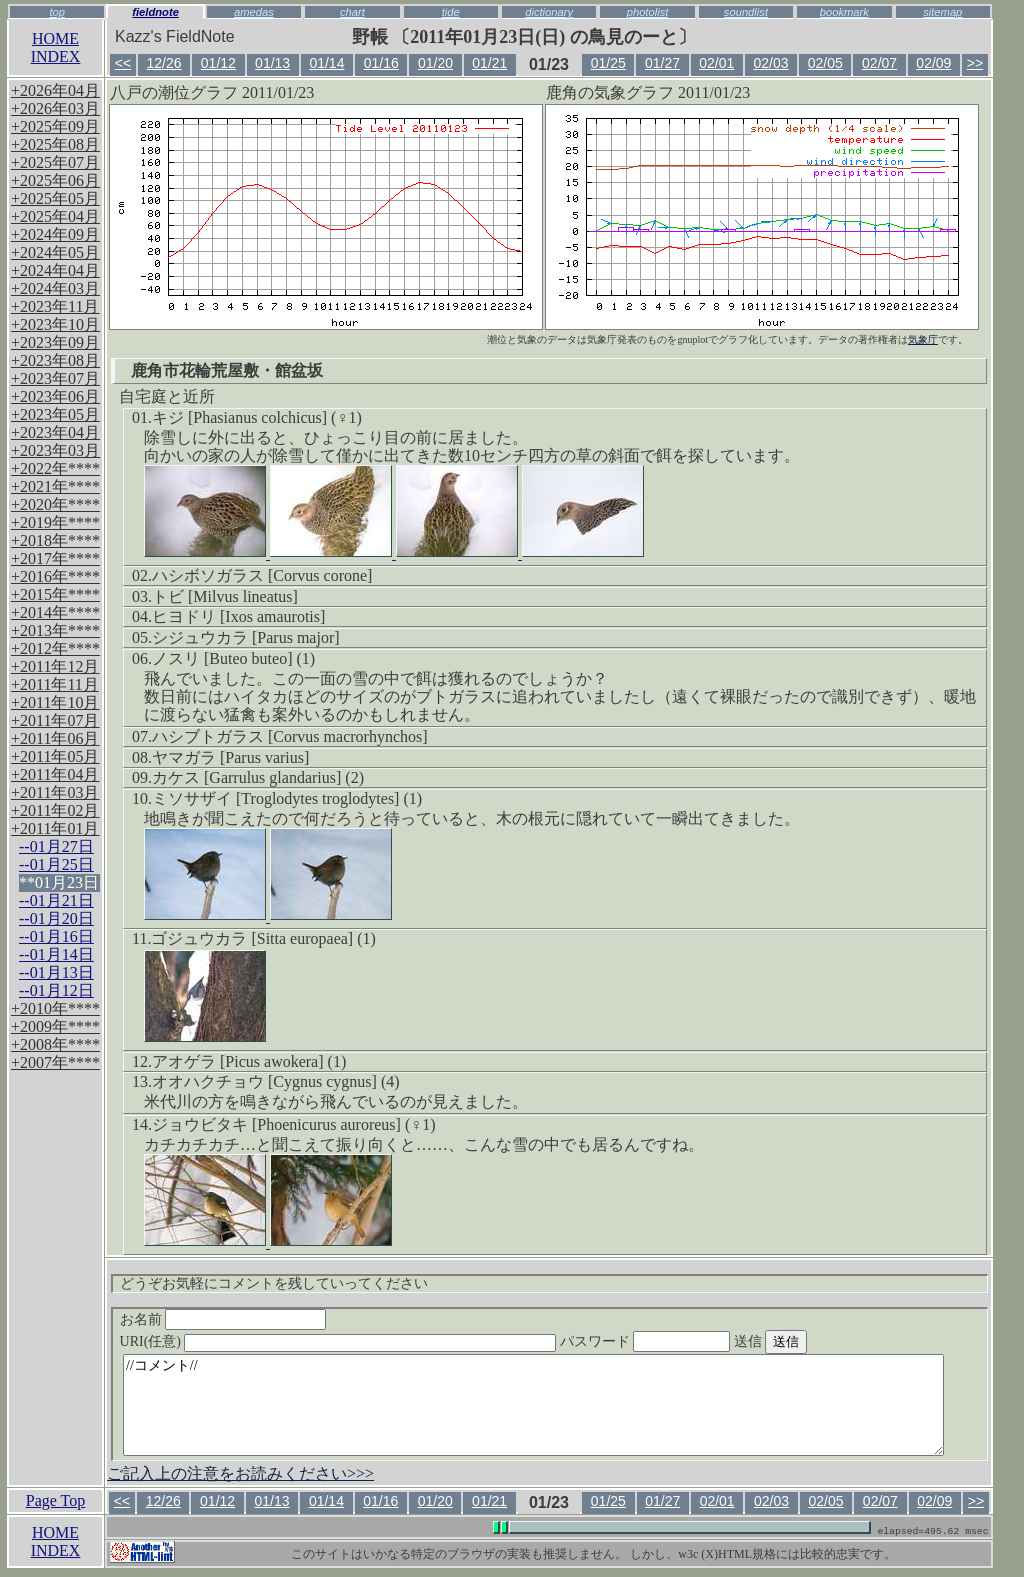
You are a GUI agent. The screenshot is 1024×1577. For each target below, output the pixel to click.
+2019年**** (55, 522)
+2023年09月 (55, 342)
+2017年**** (55, 558)
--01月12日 (56, 990)
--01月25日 (56, 864)
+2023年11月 (55, 306)
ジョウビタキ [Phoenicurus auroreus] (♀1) (294, 1124)
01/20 (435, 63)
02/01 (716, 63)
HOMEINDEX (56, 47)
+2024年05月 (55, 252)
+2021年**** (55, 486)
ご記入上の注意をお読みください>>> (240, 1473)
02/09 (933, 63)
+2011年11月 (55, 684)
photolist (648, 12)
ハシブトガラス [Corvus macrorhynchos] (290, 736)
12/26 (164, 63)
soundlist (746, 12)
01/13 (272, 63)
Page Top (55, 1500)
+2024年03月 (55, 288)
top (57, 12)
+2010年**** (55, 1008)
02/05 (825, 63)
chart (352, 12)
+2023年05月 (55, 414)
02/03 (771, 63)
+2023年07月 (55, 378)
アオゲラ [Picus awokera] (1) (249, 1061)
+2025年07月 (55, 162)
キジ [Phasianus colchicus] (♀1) (257, 417)
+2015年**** (55, 594)
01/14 (326, 63)
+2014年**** (55, 612)
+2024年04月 (55, 270)
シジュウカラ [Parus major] (246, 637)
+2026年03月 (55, 108)
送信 (808, 1341)
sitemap (942, 12)
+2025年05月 (55, 198)
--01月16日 (56, 936)
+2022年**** (55, 468)
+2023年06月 (55, 396)
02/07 (879, 63)
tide (451, 12)
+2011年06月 (55, 738)
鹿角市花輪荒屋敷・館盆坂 (227, 370)
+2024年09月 (55, 234)
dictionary (549, 12)
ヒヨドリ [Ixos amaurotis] (238, 616)
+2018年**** (55, 540)
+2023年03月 (55, 450)
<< (123, 63)
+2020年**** (55, 504)
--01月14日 (56, 954)
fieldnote (155, 12)
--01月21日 (56, 900)
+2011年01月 (55, 828)
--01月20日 (56, 918)
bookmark (844, 12)
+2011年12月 (55, 666)
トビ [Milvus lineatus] (225, 596)
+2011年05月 (55, 756)
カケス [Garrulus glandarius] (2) (258, 777)
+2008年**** (55, 1044)
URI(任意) (358, 1341)
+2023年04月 (55, 432)
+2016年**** (55, 576)
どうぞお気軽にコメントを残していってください (274, 1283)
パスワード (684, 1341)
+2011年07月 (55, 720)
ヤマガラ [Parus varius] (230, 757)
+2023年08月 (55, 360)
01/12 (218, 63)
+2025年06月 (55, 180)
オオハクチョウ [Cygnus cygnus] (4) (276, 1081)
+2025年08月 (55, 144)
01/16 (381, 63)
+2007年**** (55, 1062)
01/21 (489, 63)
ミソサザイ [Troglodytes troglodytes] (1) (287, 798)
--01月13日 (56, 972)
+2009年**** (55, 1026)
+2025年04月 (55, 216)
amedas (254, 12)
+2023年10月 (55, 324)
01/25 (608, 63)
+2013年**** (55, 630)
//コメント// (533, 1405)
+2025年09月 (55, 126)
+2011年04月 (55, 774)
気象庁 (923, 339)
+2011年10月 (55, 702)
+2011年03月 (55, 792)
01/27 (662, 63)
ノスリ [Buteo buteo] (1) (233, 658)
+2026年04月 (55, 90)
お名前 (223, 1319)
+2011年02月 (55, 810)
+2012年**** (55, 648)
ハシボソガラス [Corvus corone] (262, 575)
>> (975, 63)
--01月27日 (56, 846)
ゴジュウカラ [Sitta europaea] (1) (263, 938)
